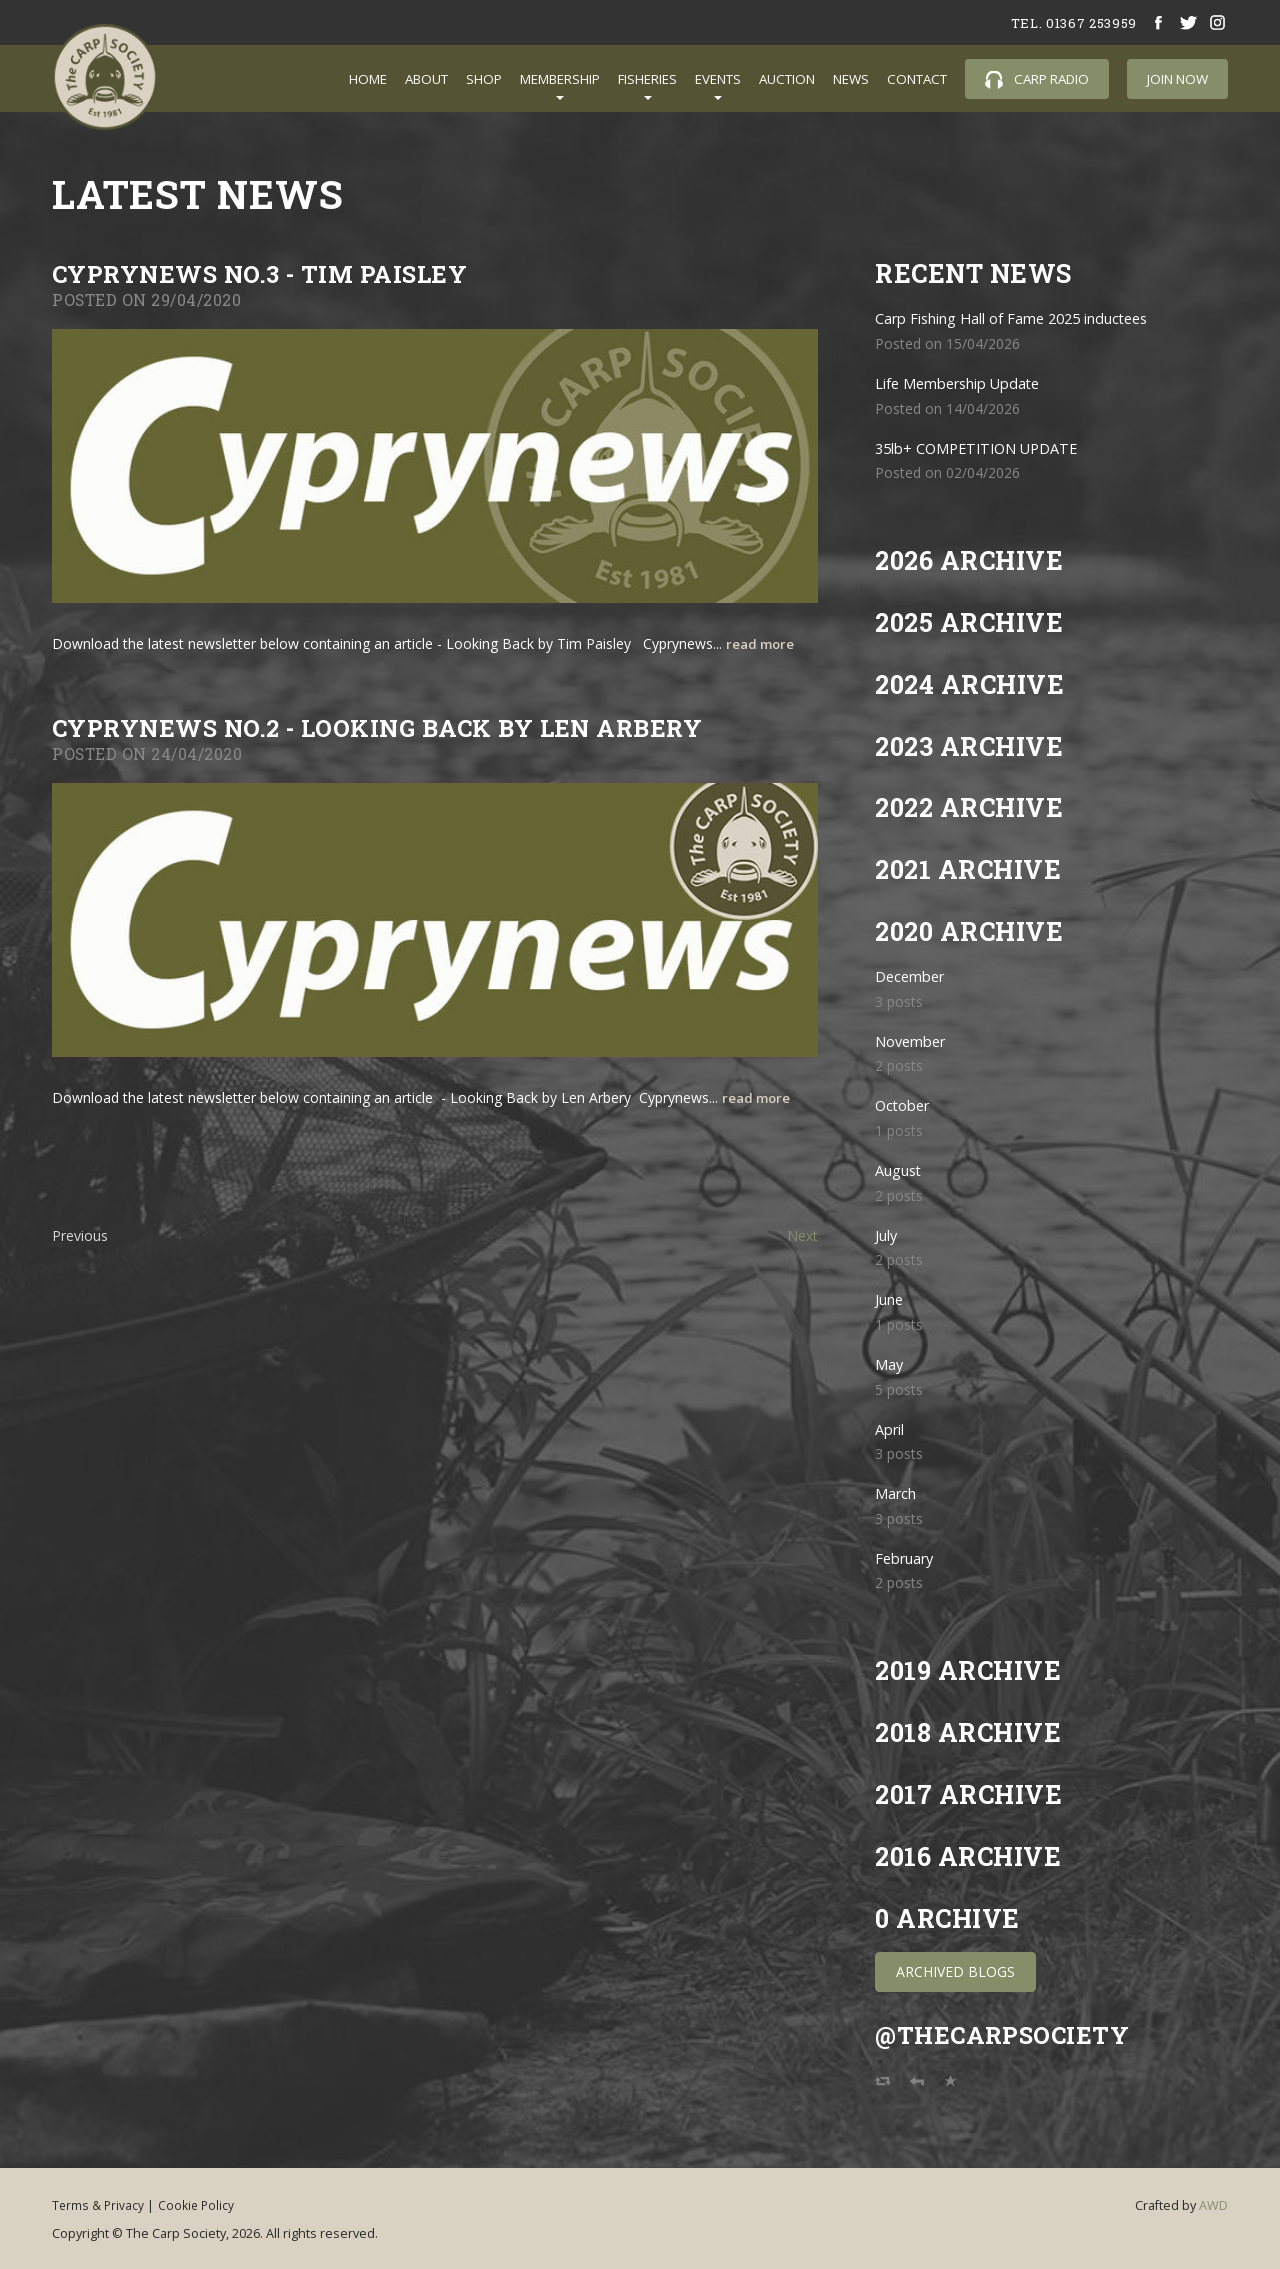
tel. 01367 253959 (1067, 22)
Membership (560, 79)
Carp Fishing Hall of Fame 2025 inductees (1025, 318)
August (900, 1170)
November (914, 1041)
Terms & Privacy (99, 2203)
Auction (787, 79)
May (890, 1364)
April (892, 1429)
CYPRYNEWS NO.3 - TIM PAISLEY (271, 273)
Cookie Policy (211, 2203)
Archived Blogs (955, 1971)
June (891, 1299)
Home (368, 79)
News (851, 79)
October (905, 1105)
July (887, 1235)
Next (802, 1235)
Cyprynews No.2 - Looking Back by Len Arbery (396, 727)
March (898, 1493)
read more (762, 643)
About (426, 79)
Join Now (1177, 79)
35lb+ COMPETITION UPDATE (985, 448)
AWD (1213, 2205)
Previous (80, 1235)
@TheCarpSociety (1008, 2034)
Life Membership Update (967, 383)
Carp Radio (1037, 79)
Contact (917, 79)
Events (718, 79)
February (908, 1558)
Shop (484, 79)
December (913, 976)
